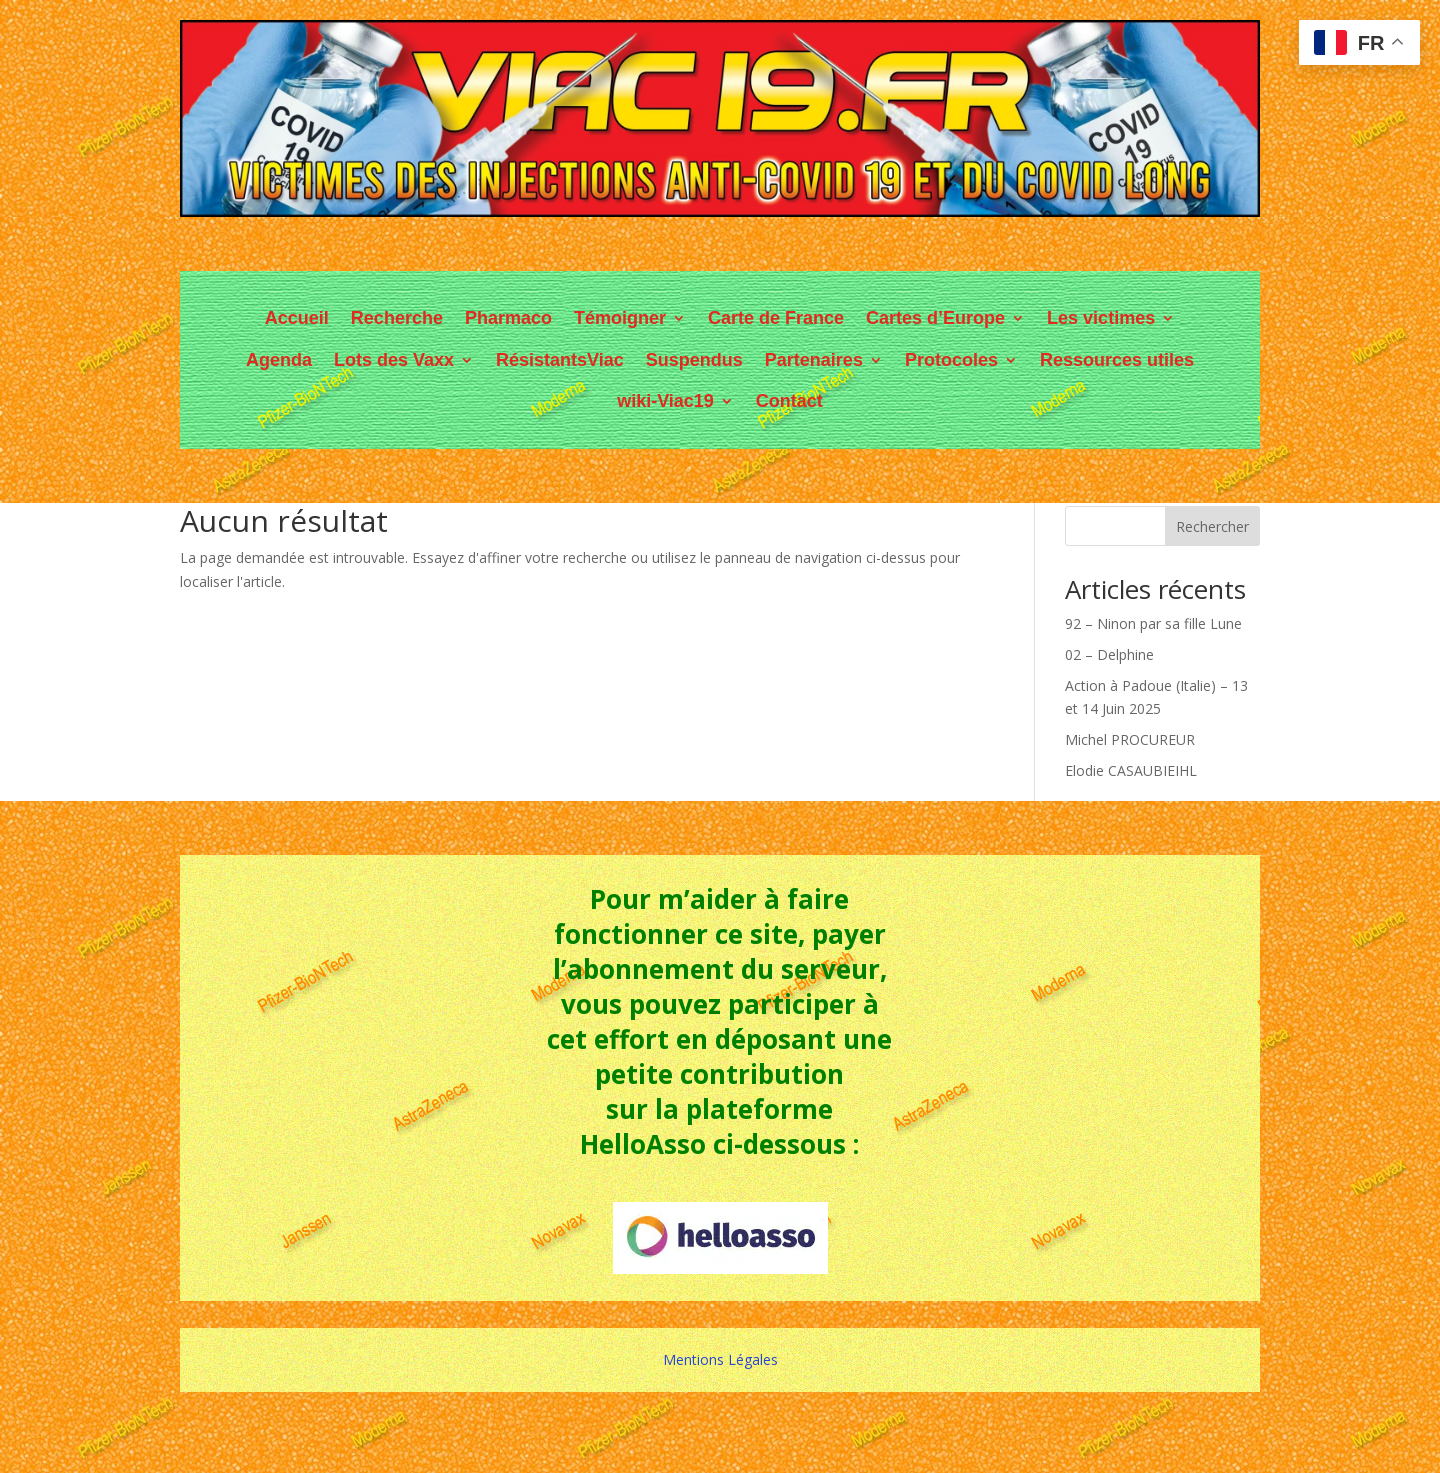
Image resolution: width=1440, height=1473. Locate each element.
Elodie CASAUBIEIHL (1131, 770)
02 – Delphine (1109, 654)
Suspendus (694, 360)
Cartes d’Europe (935, 318)
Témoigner (620, 318)
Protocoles (951, 360)
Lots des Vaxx (394, 360)
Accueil (297, 318)
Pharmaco (508, 318)
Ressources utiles (1117, 360)
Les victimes (1101, 318)
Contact (789, 401)
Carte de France (776, 318)
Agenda (279, 360)
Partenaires (814, 360)
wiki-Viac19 (665, 401)
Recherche (397, 318)
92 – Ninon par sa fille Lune (1153, 623)
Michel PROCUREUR (1130, 739)
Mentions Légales (720, 1359)
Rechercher (1212, 526)
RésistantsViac (560, 360)
